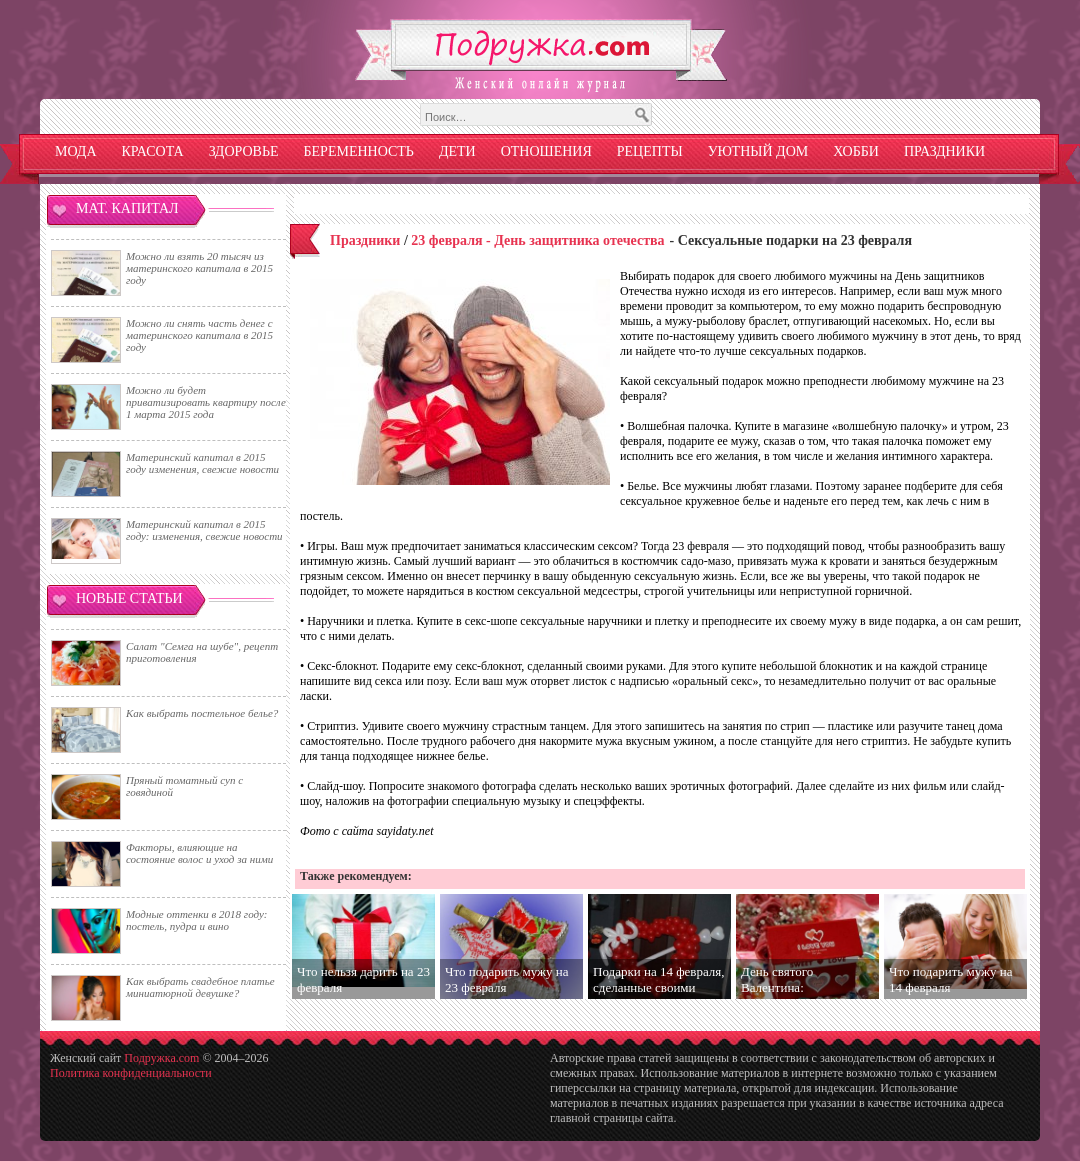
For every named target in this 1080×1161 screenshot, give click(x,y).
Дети (457, 151)
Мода (76, 151)
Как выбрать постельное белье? (202, 713)
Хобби (856, 151)
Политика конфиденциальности (131, 1073)
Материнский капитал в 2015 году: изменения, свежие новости (204, 530)
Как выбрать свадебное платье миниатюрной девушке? (200, 987)
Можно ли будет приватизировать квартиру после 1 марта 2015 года (206, 402)
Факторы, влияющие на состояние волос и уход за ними (199, 853)
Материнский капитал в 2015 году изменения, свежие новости (202, 463)
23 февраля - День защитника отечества (537, 240)
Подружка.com (161, 1058)
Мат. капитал (127, 208)
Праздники (944, 151)
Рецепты (650, 151)
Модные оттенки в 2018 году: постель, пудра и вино (196, 920)
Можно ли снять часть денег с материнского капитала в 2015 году (199, 335)
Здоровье (244, 151)
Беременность (359, 151)
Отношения (546, 151)
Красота (153, 151)
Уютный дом (758, 151)
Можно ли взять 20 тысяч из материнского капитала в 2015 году (199, 268)
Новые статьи (129, 598)
